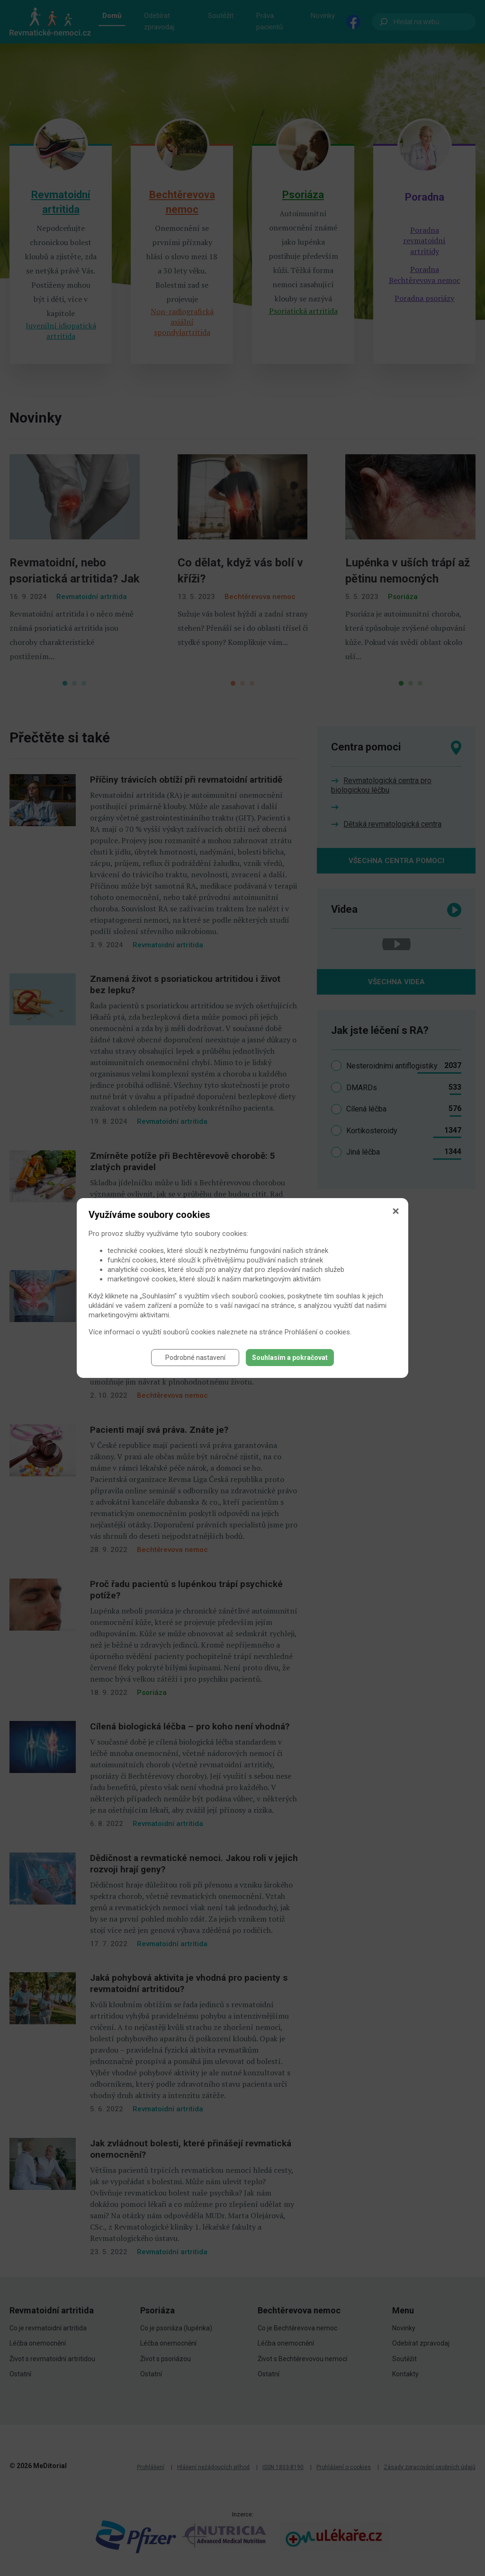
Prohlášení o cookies (317, 1332)
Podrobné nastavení (195, 1357)
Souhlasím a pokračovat (290, 1357)
